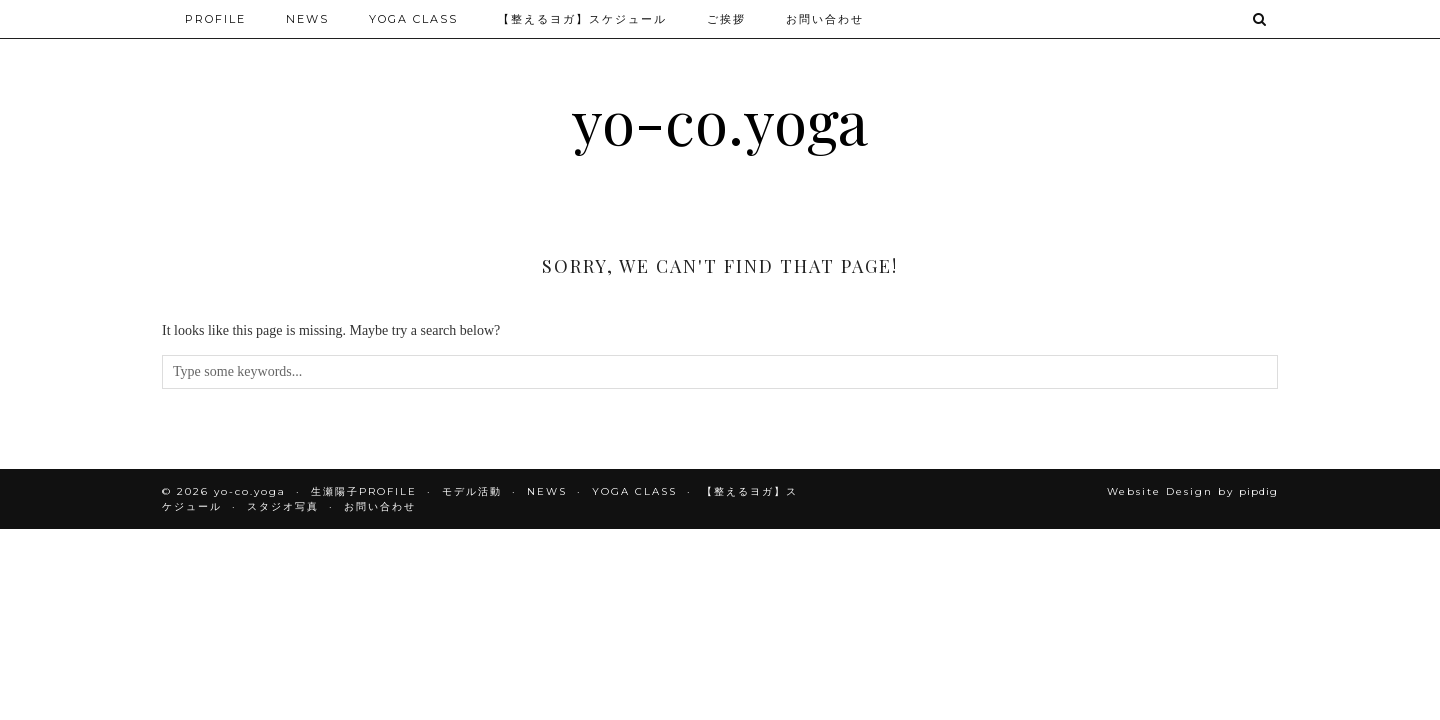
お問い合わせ (825, 19)
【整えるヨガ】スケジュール (582, 19)
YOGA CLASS (413, 19)
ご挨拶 (726, 19)
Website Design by (1192, 491)
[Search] (1260, 19)
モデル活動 (472, 491)
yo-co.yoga (720, 120)
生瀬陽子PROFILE (364, 491)
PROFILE (215, 19)
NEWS (307, 19)
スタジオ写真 (283, 506)
